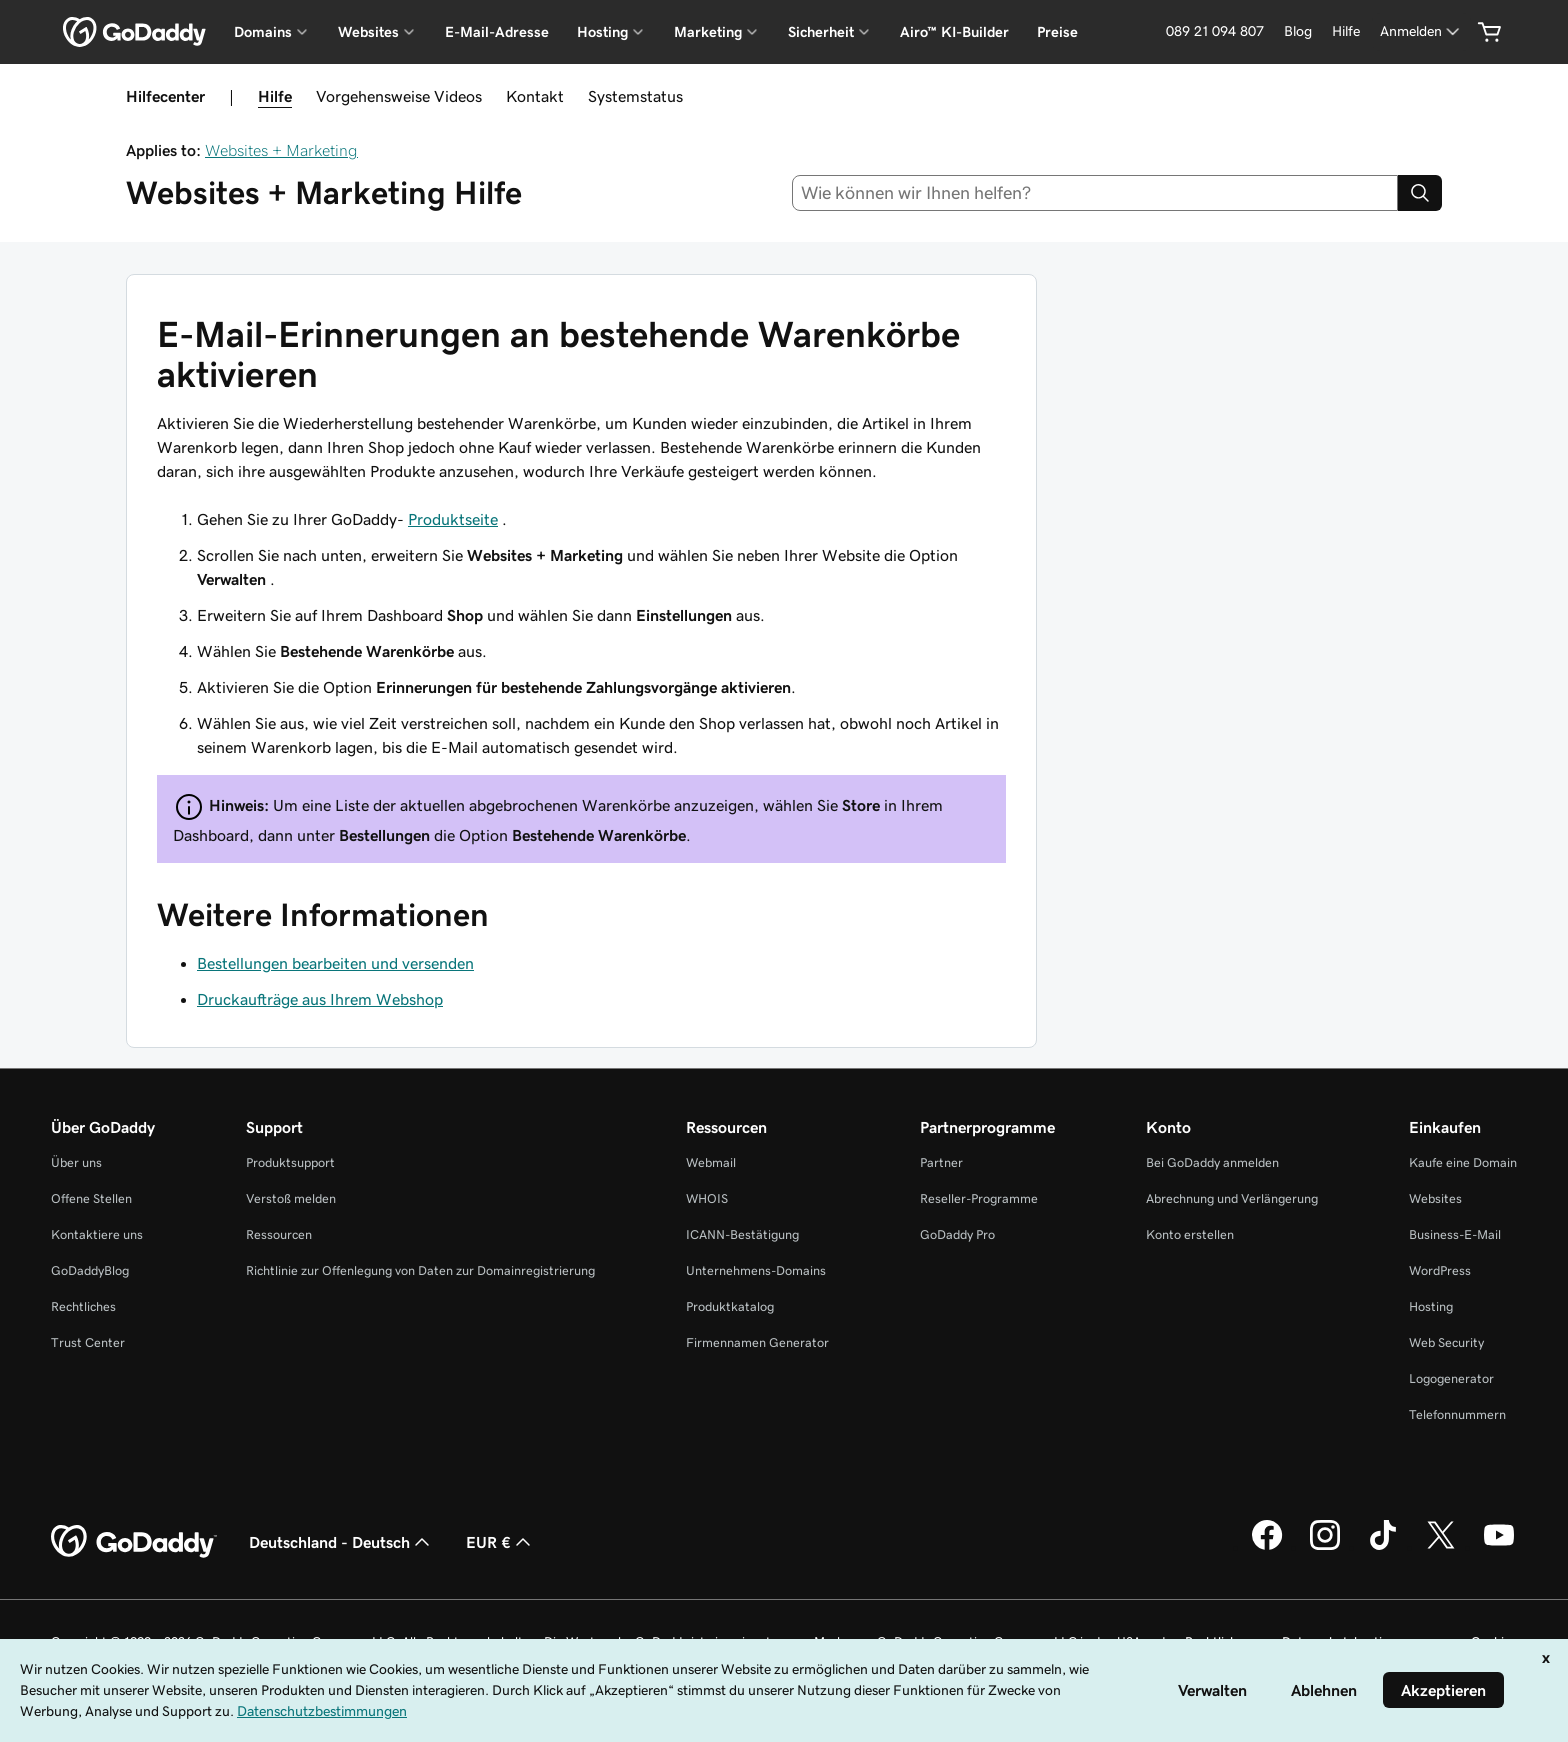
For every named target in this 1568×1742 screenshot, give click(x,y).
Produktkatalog (730, 1306)
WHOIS (707, 1198)
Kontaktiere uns (97, 1234)
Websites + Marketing (281, 150)
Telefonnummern (1457, 1414)
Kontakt (535, 96)
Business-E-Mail (1455, 1234)
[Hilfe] (1346, 31)
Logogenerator (1451, 1378)
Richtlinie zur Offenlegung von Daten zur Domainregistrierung (420, 1270)
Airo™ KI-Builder (954, 32)
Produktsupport (290, 1162)
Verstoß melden (291, 1198)
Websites (1435, 1198)
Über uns (76, 1162)
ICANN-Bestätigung (742, 1234)
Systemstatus (635, 96)
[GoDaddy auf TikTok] (1383, 1547)
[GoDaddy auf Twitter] (1441, 1547)
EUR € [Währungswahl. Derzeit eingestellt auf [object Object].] (500, 1542)
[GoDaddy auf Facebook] (1267, 1547)
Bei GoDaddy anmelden (1212, 1162)
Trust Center (88, 1342)
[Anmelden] (1421, 31)
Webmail (711, 1162)
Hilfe (275, 96)
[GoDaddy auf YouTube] (1499, 1547)
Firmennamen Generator (757, 1342)
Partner (941, 1162)
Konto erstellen (1190, 1234)
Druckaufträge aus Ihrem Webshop (320, 999)
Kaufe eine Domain (1463, 1162)
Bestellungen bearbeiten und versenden (335, 963)
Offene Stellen (91, 1198)
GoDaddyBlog (90, 1270)
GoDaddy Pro (957, 1234)
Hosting (1431, 1306)
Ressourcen (279, 1234)
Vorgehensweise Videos (399, 96)
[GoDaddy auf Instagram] (1325, 1547)
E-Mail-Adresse (497, 32)
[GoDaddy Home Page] (134, 1542)
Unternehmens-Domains (756, 1270)
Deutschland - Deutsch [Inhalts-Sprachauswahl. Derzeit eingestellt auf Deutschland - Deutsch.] (341, 1542)
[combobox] (1095, 193)
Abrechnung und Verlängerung (1232, 1198)
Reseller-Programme (979, 1198)
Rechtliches (83, 1306)
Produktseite (453, 519)
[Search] (1420, 193)
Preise (1057, 32)
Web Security (1446, 1342)
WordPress (1440, 1270)
